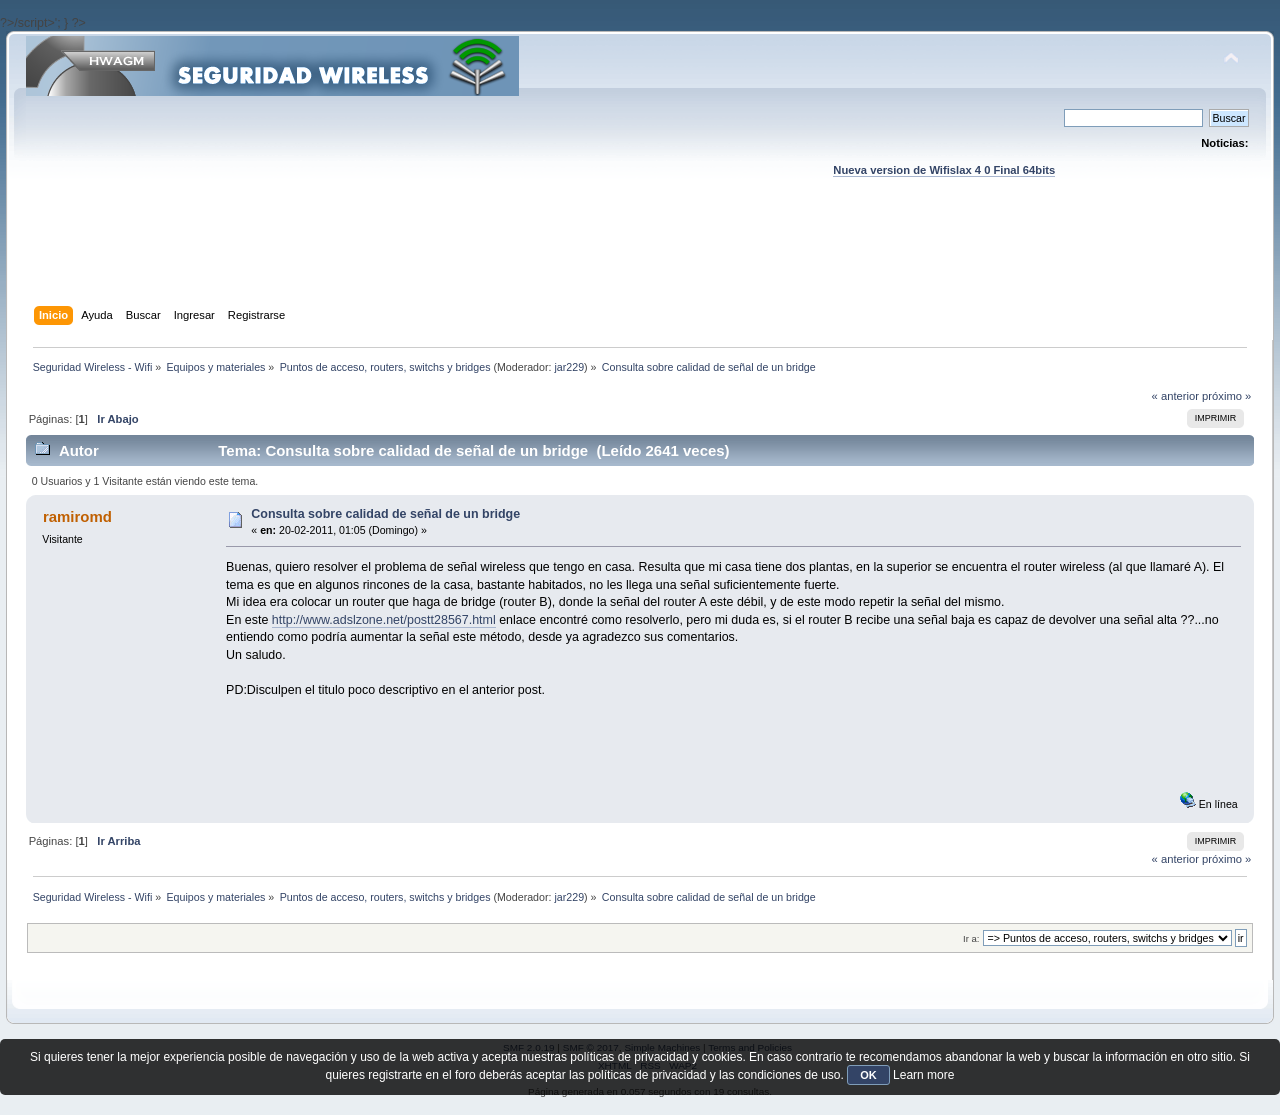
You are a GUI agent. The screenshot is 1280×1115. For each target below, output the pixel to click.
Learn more (923, 1075)
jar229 (569, 367)
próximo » (1226, 396)
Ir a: (971, 938)
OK (868, 1075)
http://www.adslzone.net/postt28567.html (384, 620)
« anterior (1175, 396)
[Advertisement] (640, 261)
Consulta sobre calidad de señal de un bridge (385, 514)
